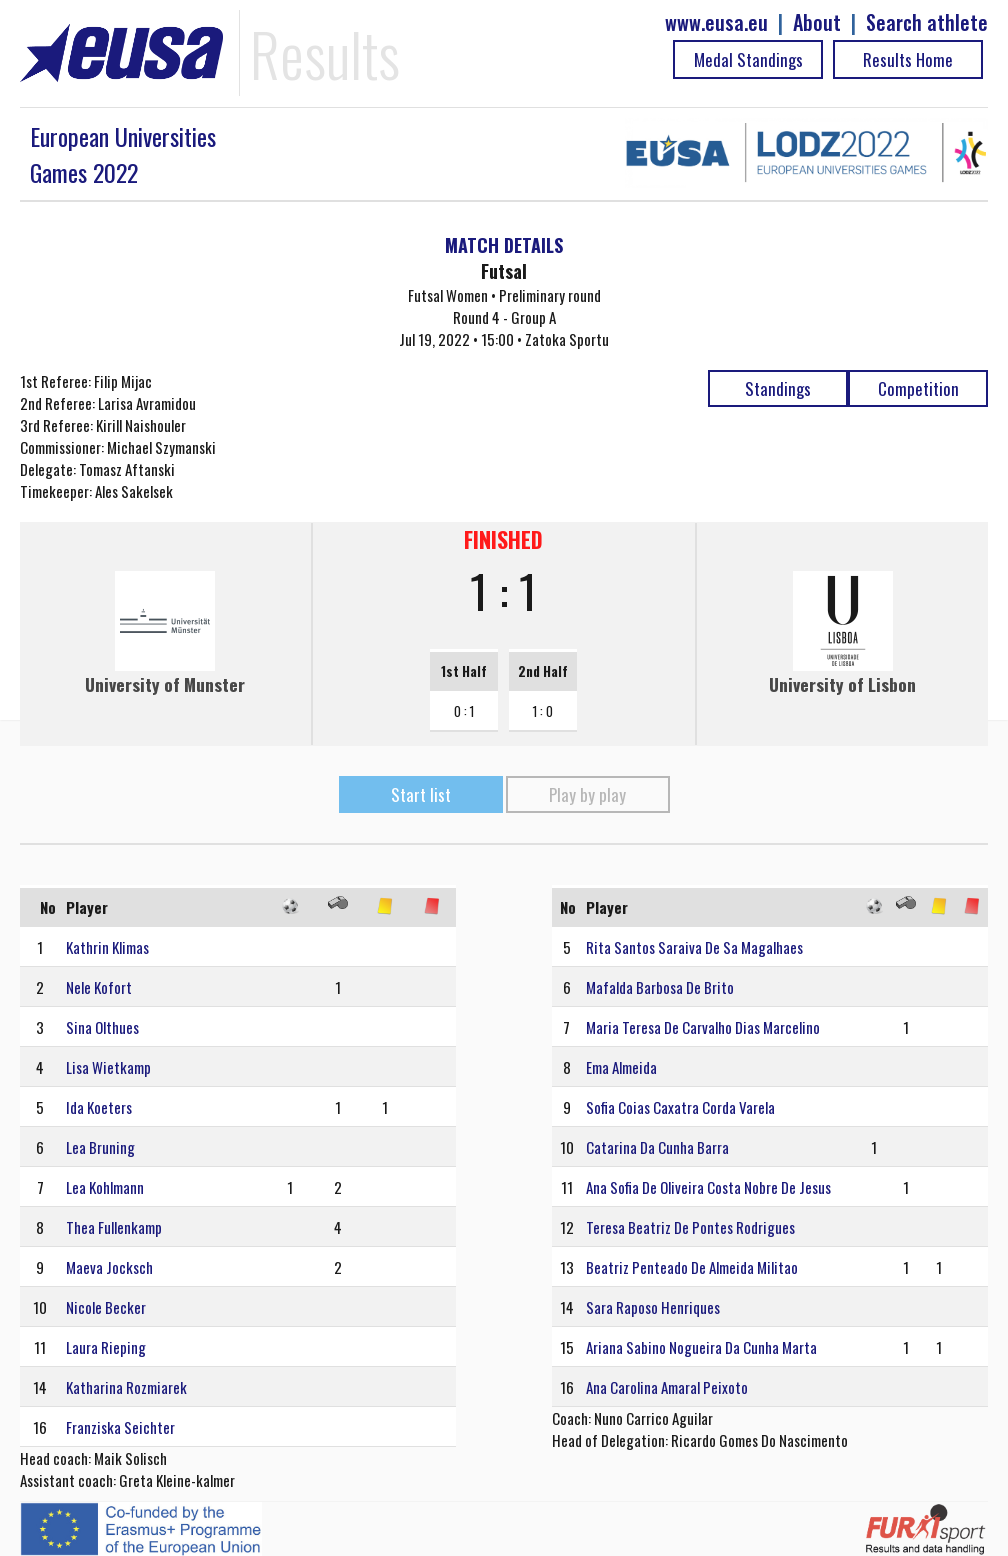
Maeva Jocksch (109, 1267)
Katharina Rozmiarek (126, 1387)
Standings (778, 388)
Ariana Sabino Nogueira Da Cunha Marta (701, 1347)
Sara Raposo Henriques (653, 1307)
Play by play (587, 794)
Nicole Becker (106, 1307)
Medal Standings (748, 59)
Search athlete (927, 22)
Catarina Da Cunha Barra (657, 1147)
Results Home (908, 59)
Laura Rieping (106, 1347)
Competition (918, 388)
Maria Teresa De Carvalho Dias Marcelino (703, 1027)
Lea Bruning (100, 1147)
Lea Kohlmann (105, 1187)
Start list (421, 794)
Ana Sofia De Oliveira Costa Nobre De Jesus (708, 1187)
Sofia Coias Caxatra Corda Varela (680, 1107)
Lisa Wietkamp (108, 1067)
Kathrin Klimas (107, 947)
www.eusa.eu (716, 22)
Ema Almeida (621, 1067)
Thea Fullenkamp (114, 1227)
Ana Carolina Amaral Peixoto (667, 1387)
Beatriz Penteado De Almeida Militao (692, 1267)
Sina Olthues (102, 1027)
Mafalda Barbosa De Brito (660, 987)
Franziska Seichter (120, 1427)
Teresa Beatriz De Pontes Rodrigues (690, 1227)
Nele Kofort (99, 987)
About (817, 22)
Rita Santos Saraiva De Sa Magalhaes (694, 947)
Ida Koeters (99, 1107)
